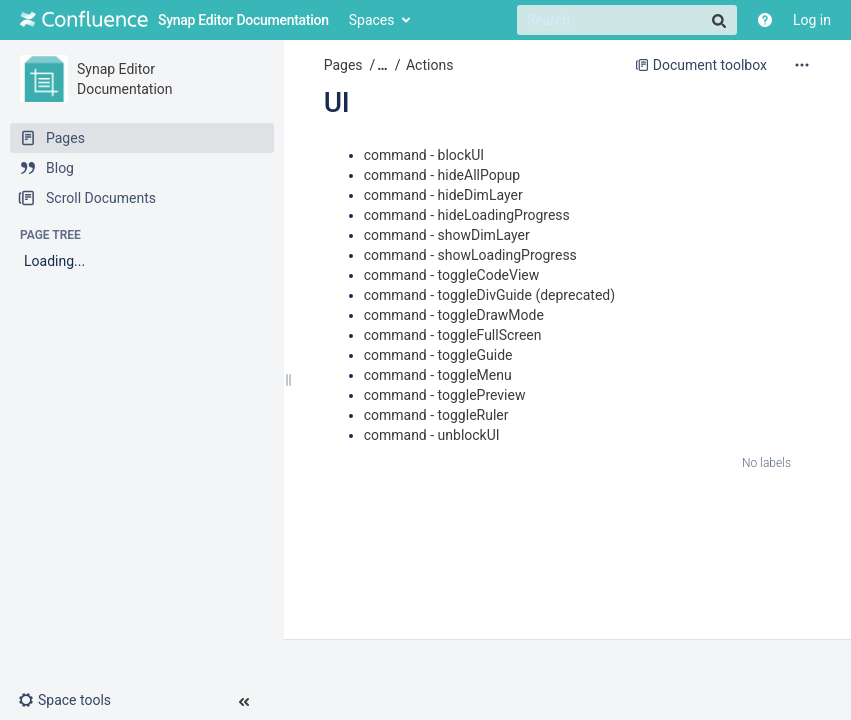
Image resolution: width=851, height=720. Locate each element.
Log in (812, 20)
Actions (429, 65)
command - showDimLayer (447, 235)
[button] (72, 700)
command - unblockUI (432, 435)
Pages (343, 65)
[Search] (627, 20)
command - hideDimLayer (443, 195)
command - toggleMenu (438, 375)
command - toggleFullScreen (453, 335)
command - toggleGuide (438, 355)
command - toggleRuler (436, 415)
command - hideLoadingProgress (467, 215)
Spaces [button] (372, 20)
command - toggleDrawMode (454, 315)
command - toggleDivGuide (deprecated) (489, 295)
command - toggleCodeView (452, 275)
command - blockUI (424, 155)
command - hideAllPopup (442, 175)
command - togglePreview (445, 395)
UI (337, 102)
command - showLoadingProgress (470, 255)
